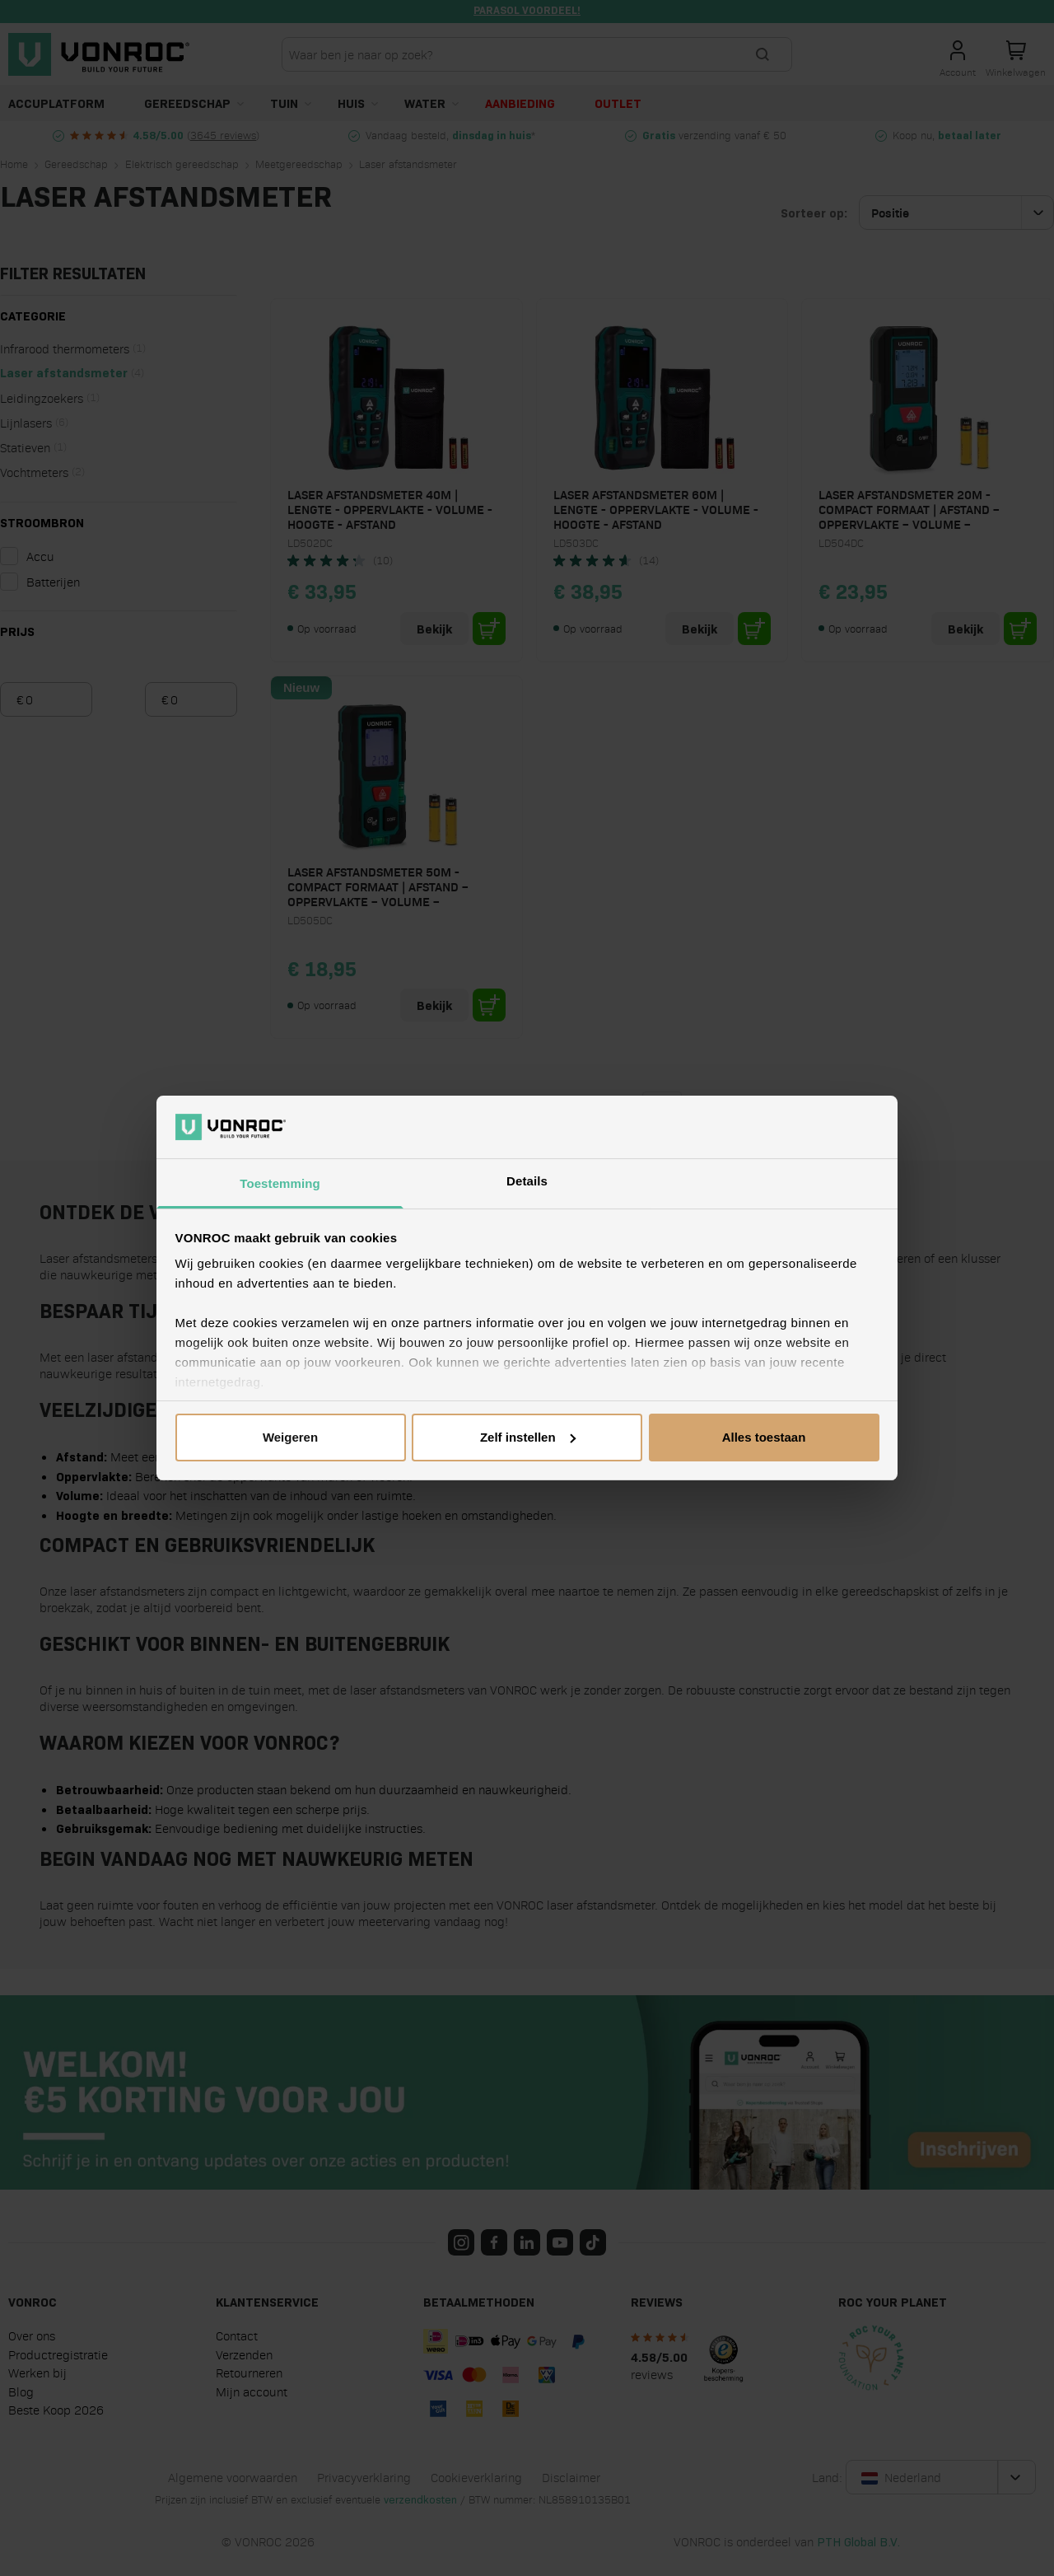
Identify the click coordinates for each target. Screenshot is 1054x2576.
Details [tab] (527, 1181)
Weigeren (290, 1437)
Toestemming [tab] (280, 1183)
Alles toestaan (764, 1437)
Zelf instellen (528, 1437)
